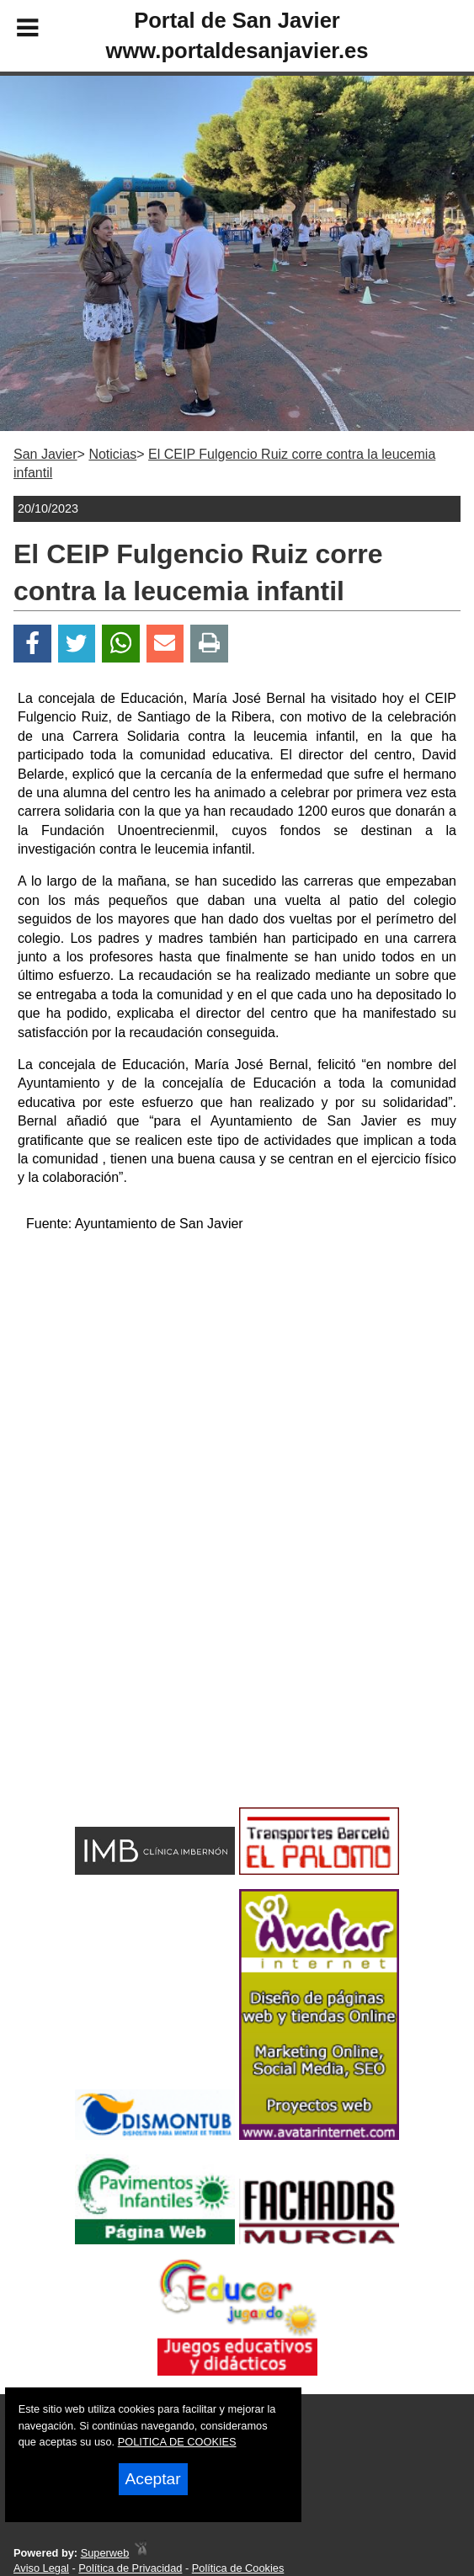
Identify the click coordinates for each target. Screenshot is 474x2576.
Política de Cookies (238, 2568)
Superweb (105, 2553)
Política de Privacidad (130, 2568)
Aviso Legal (41, 2568)
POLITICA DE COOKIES (177, 2441)
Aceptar (153, 2479)
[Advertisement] (237, 1364)
